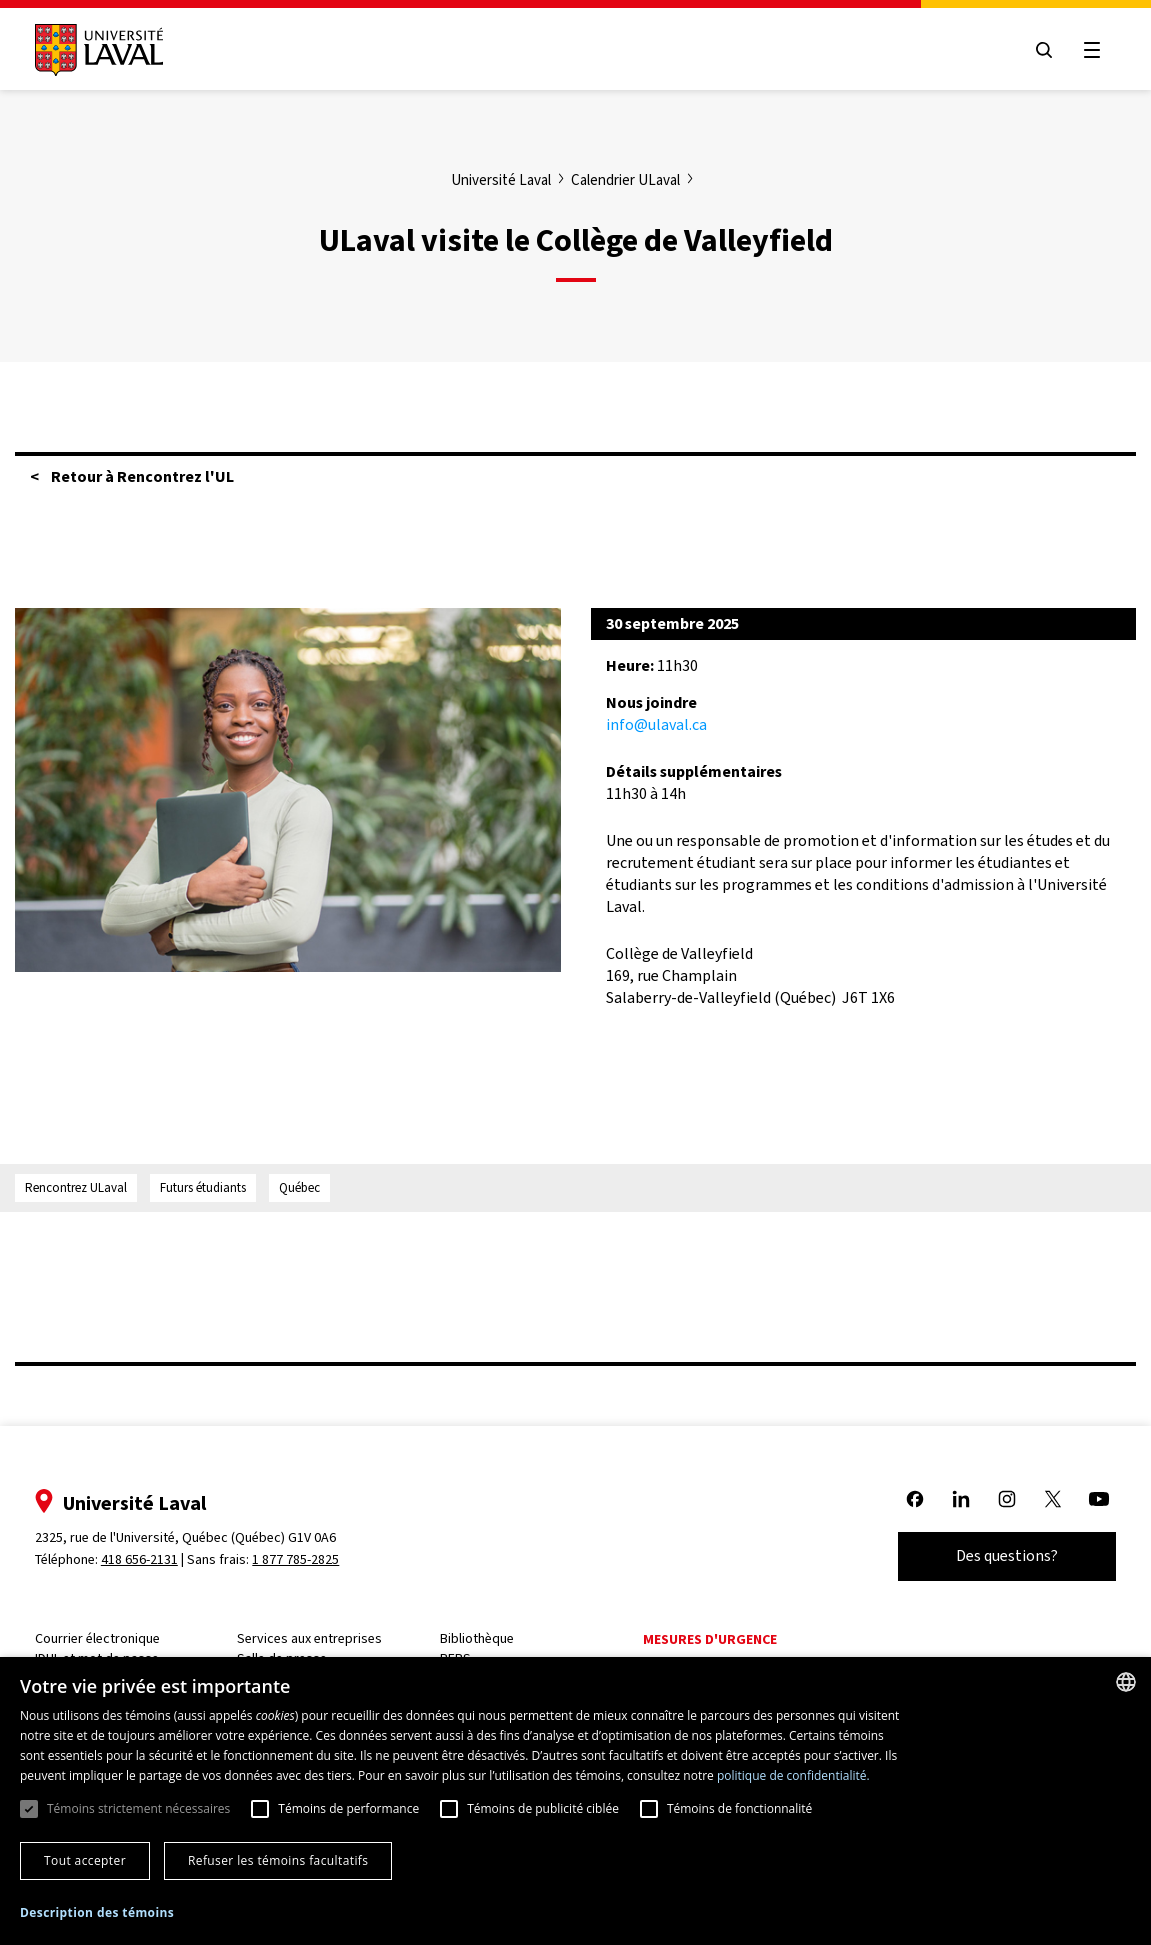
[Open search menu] (1033, 50)
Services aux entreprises (321, 1638)
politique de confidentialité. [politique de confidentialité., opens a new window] (793, 1775)
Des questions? (996, 1555)
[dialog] (575, 1801)
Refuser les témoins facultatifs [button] (278, 1860)
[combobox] (1126, 1682)
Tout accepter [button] (85, 1860)
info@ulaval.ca (656, 724)
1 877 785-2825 (307, 1559)
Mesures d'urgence (721, 1639)
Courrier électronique (108, 1638)
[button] (97, 1913)
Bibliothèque (488, 1638)
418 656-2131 (150, 1559)
